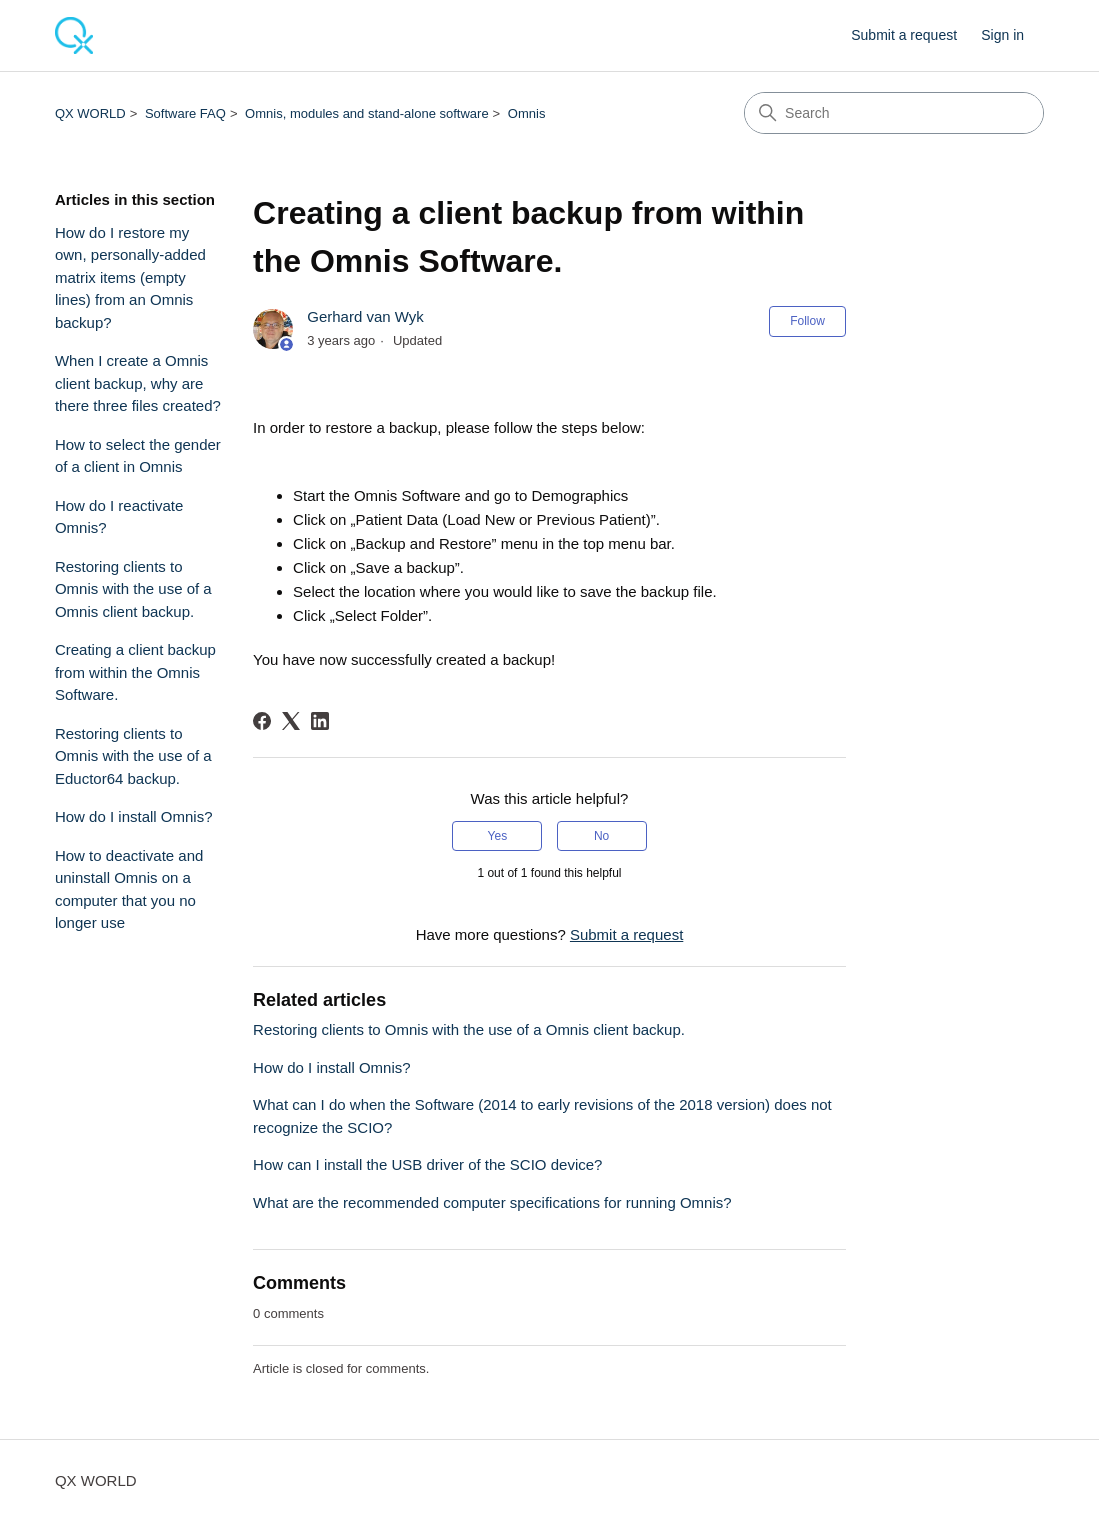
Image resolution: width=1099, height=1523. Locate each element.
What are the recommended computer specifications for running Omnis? (492, 1202)
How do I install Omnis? (134, 816)
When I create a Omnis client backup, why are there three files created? (138, 383)
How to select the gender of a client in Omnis (138, 456)
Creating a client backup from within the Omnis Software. (135, 672)
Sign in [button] (1002, 35)
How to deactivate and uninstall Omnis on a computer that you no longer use (129, 889)
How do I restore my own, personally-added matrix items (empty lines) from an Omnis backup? (130, 277)
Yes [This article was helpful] (498, 836)
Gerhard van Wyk (365, 316)
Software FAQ (185, 113)
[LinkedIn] (320, 721)
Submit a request (904, 35)
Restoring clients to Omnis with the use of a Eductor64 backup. (133, 756)
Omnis (527, 113)
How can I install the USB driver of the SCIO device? (427, 1164)
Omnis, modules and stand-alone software (367, 113)
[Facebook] (262, 721)
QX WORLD (90, 113)
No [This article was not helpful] (601, 836)
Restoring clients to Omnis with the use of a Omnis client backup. (133, 589)
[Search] (894, 113)
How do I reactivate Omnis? (119, 517)
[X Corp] (291, 721)
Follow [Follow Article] (807, 321)
